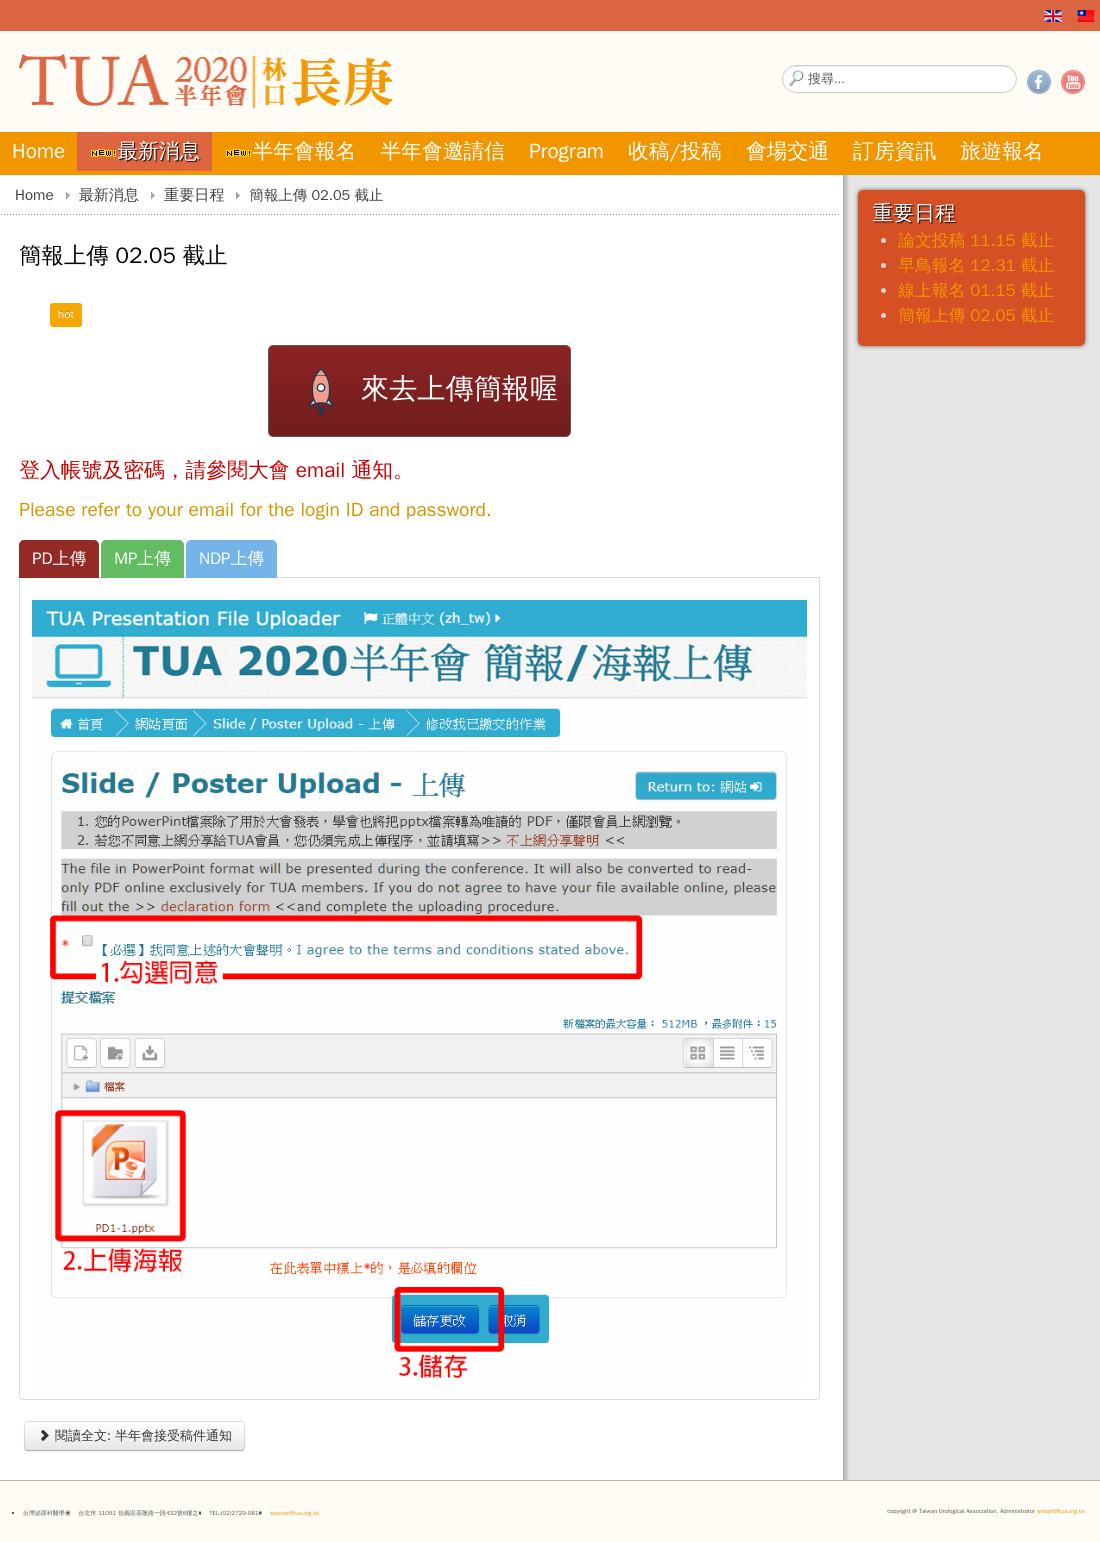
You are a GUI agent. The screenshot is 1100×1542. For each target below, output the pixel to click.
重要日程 (194, 194)
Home (34, 194)
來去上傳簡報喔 (419, 391)
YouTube (1073, 82)
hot (66, 314)
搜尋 (782, 65)
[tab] (59, 559)
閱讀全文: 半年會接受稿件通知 (134, 1435)
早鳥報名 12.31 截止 (976, 265)
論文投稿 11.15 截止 (976, 240)
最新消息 (109, 194)
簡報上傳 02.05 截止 (976, 315)
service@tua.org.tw (294, 1513)
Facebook (1039, 82)
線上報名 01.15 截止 (976, 290)
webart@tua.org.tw (1061, 1511)
